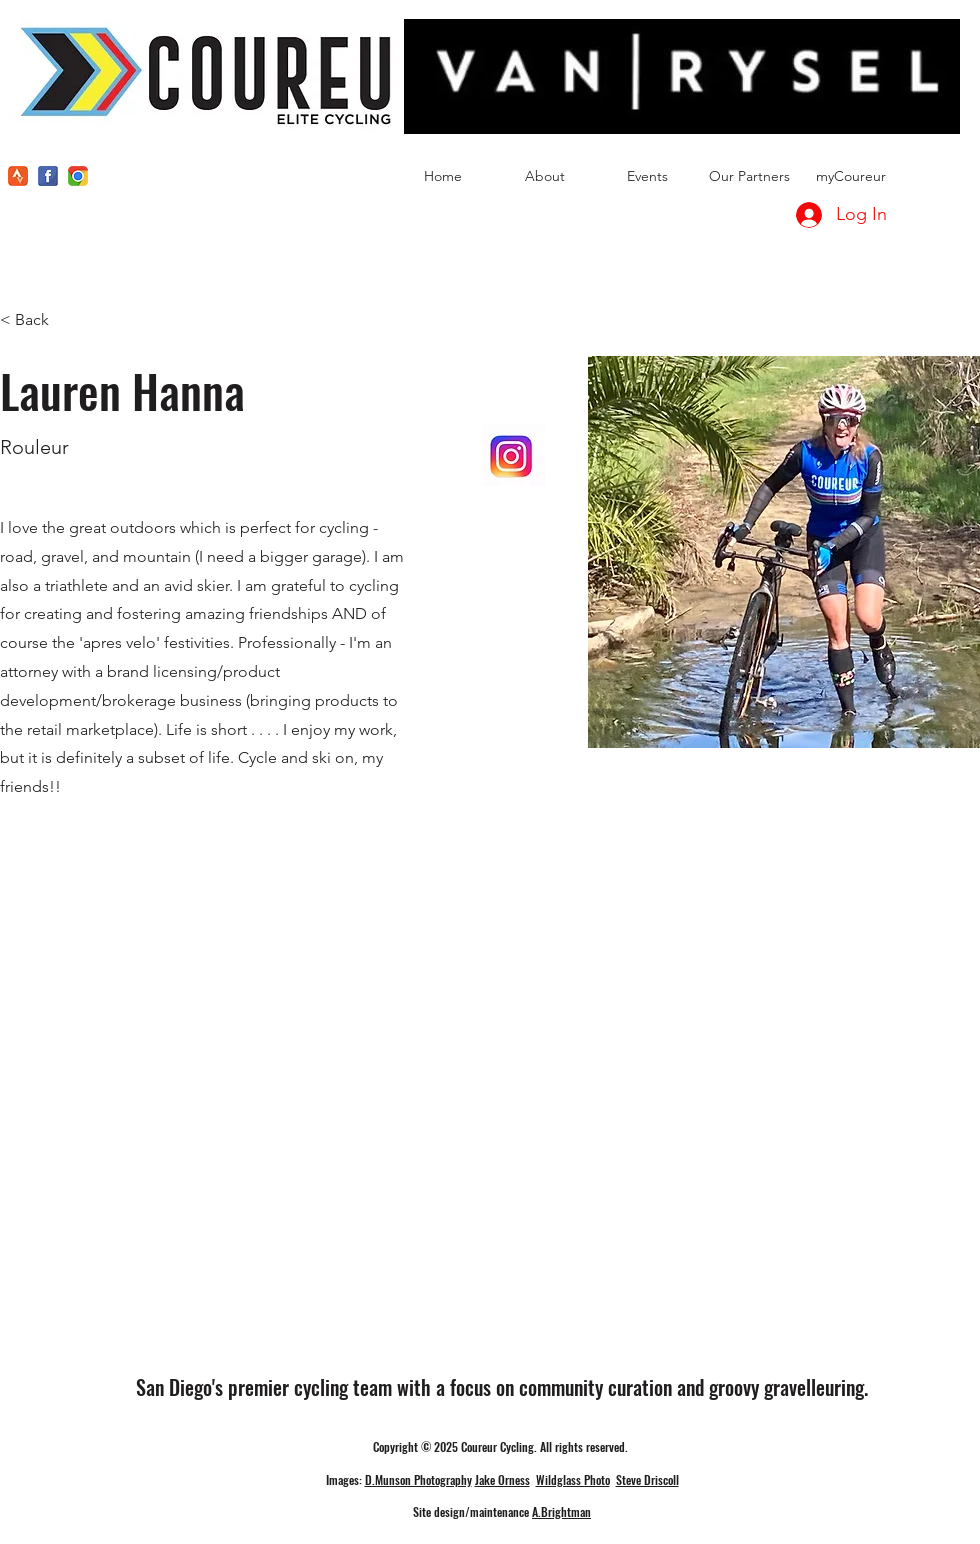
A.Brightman (561, 1511)
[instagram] (78, 176)
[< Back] (39, 320)
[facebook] (48, 176)
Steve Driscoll (647, 1479)
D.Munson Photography (418, 1479)
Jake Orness (502, 1479)
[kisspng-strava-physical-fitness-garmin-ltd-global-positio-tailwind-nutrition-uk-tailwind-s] (18, 176)
